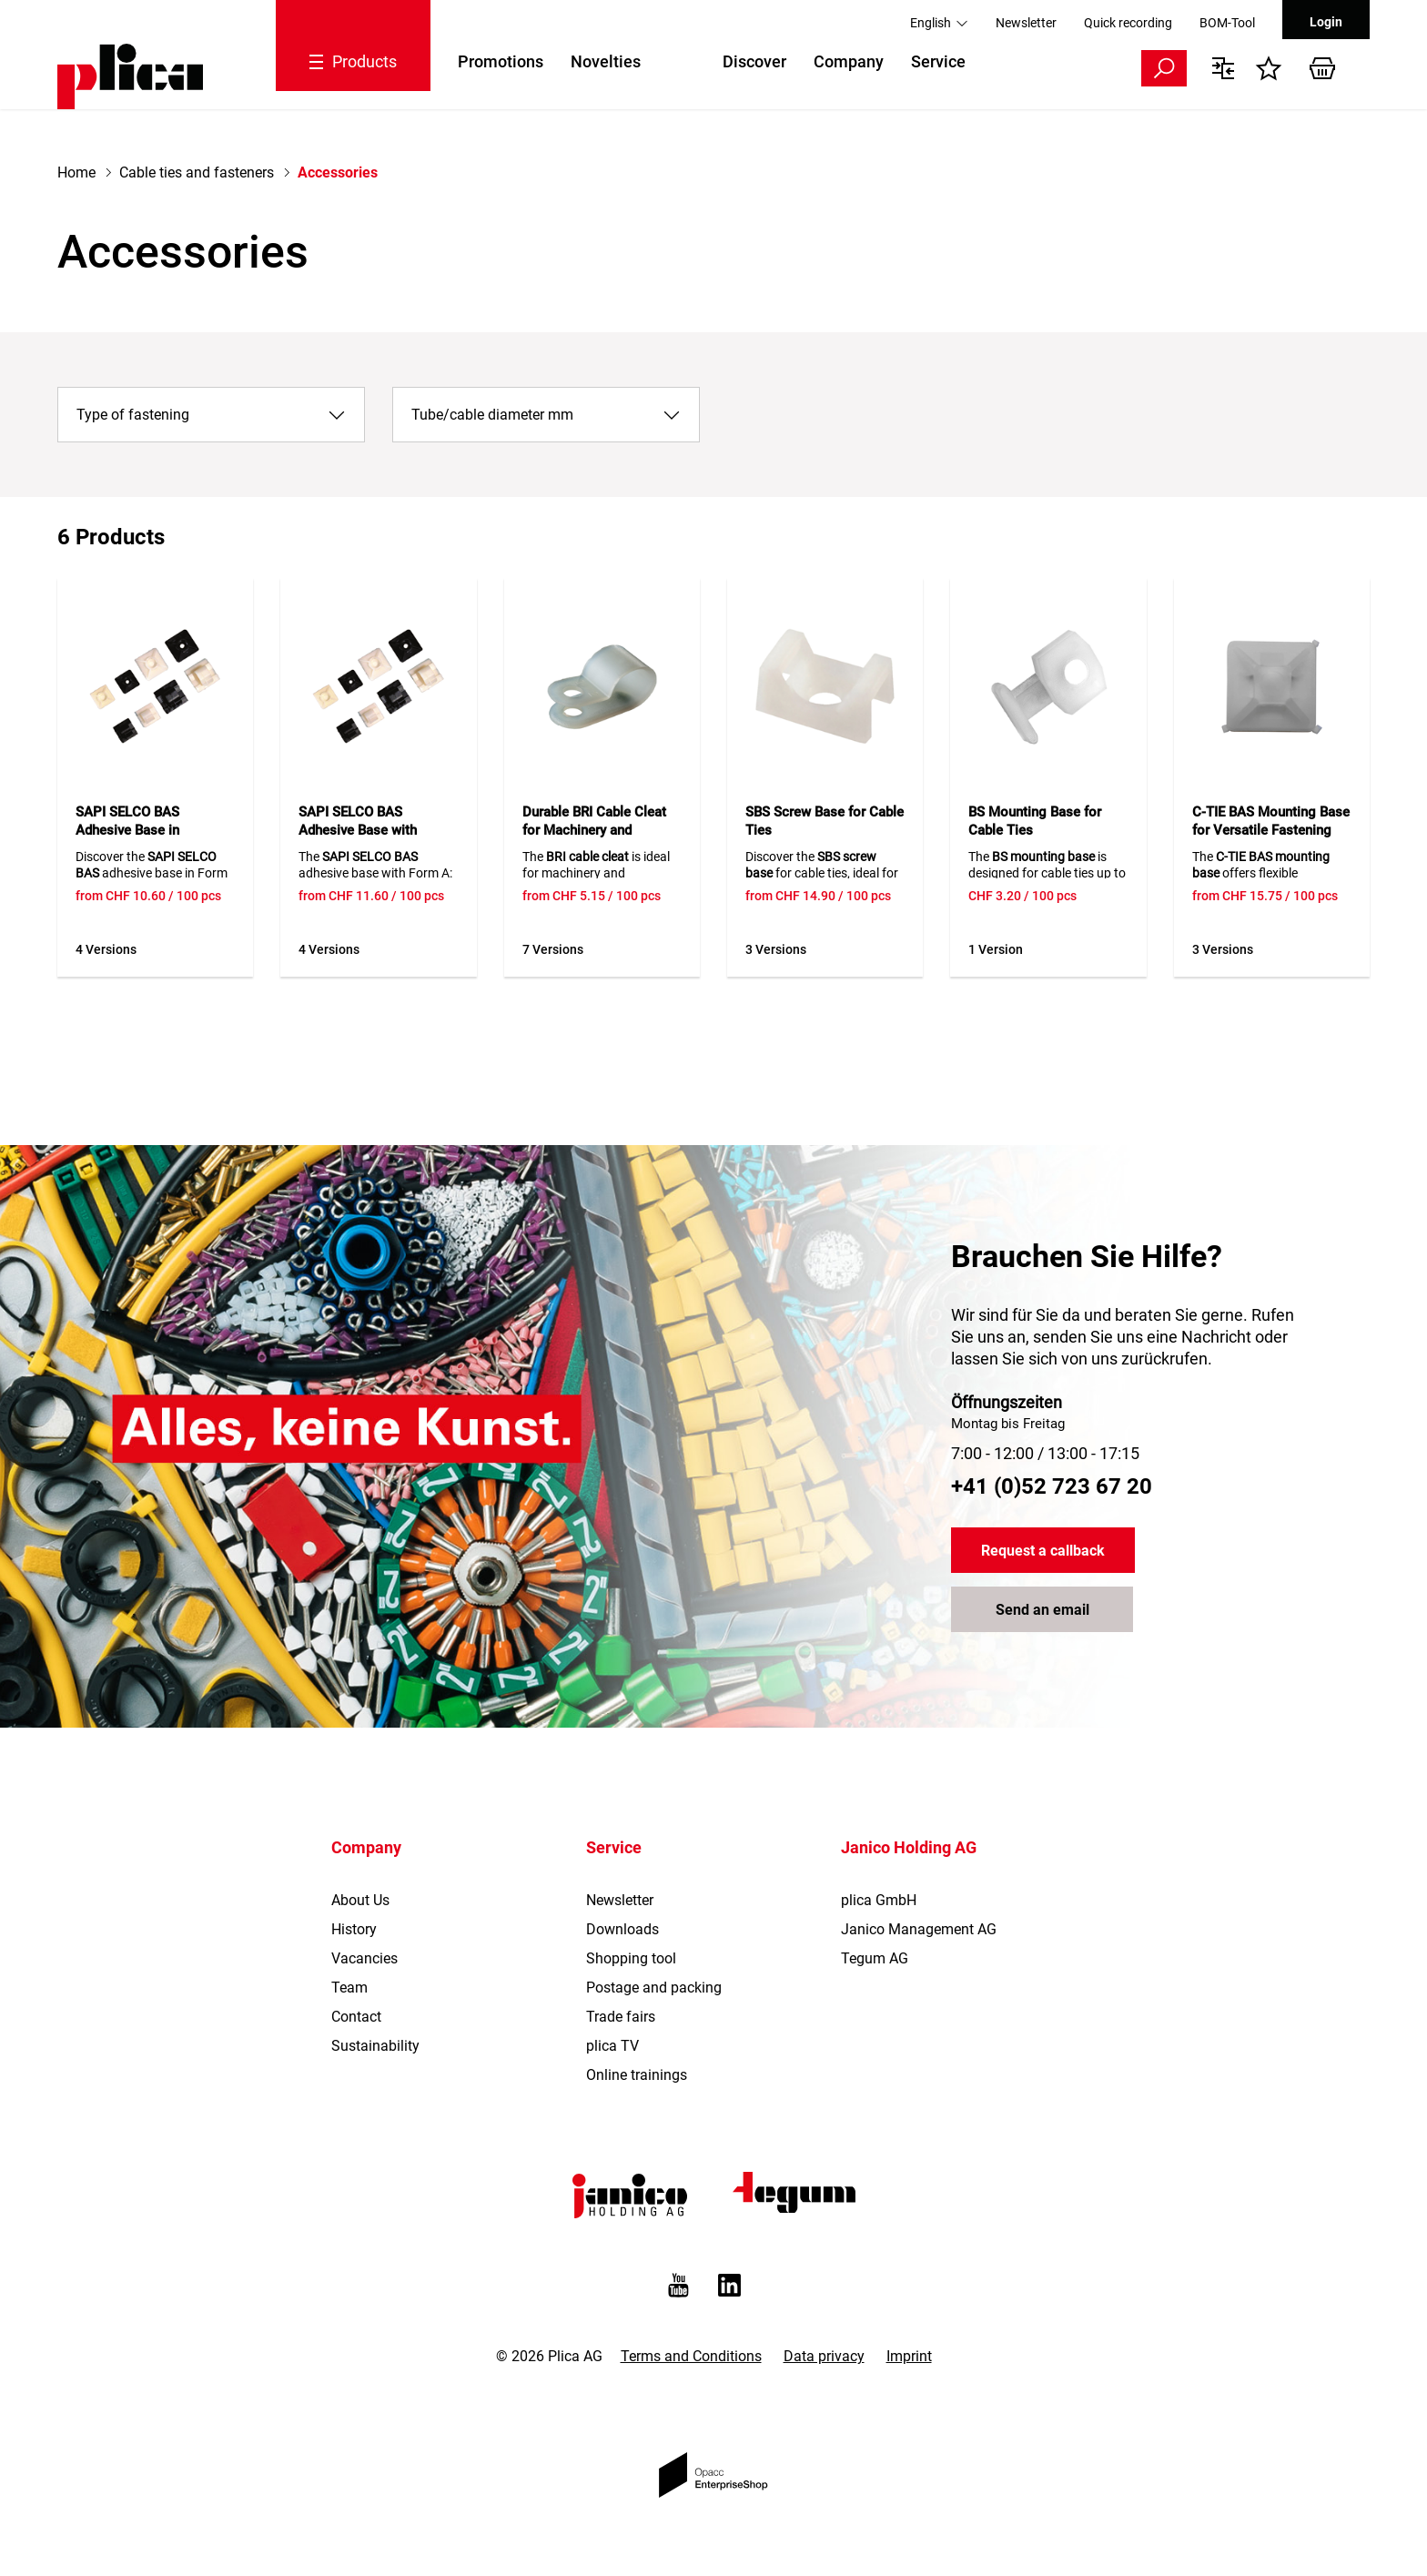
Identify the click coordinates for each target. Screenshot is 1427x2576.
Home (76, 172)
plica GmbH (878, 1900)
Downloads (622, 1929)
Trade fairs (620, 2016)
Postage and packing (654, 1987)
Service (938, 61)
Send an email (1042, 1609)
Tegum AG (874, 1958)
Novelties (606, 61)
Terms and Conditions (691, 2356)
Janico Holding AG (909, 1847)
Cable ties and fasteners (196, 172)
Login (1326, 22)
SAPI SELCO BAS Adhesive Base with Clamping (358, 830)
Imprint (909, 2356)
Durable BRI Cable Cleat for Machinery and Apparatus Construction (594, 830)
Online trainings (636, 2075)
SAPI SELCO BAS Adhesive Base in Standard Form (127, 830)
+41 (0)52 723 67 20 (1051, 1486)
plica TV (612, 2045)
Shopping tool (631, 1958)
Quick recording (1128, 22)
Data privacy (824, 2356)
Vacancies (364, 1958)
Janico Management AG (919, 1929)
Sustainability (375, 2045)
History (354, 1929)
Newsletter (1026, 22)
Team (349, 1987)
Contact (356, 2016)
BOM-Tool (1227, 22)
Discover (754, 61)
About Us (360, 1900)
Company (849, 61)
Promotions (500, 61)
